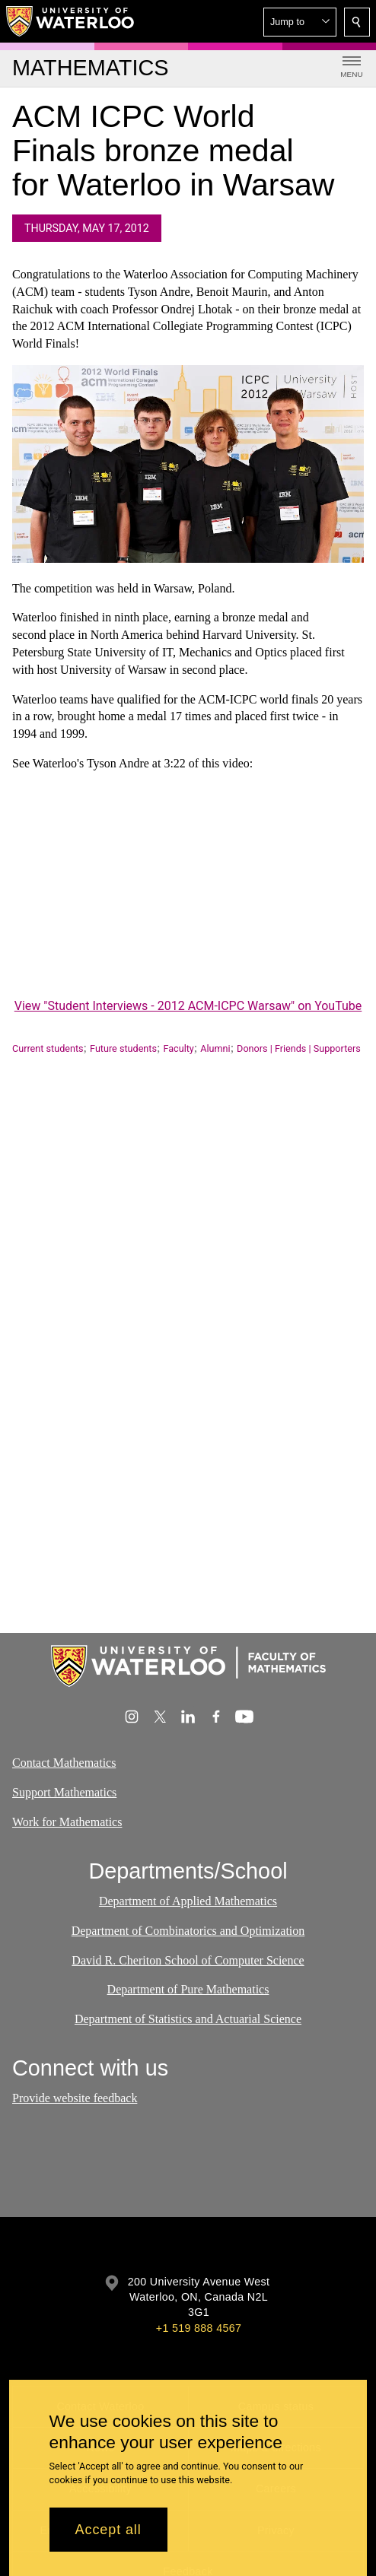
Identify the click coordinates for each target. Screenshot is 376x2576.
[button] (300, 22)
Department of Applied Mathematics (188, 1901)
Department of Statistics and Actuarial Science (188, 2018)
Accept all (108, 2529)
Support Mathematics (64, 1792)
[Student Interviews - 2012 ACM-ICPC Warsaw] (188, 896)
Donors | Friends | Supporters (299, 1048)
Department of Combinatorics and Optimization (188, 1930)
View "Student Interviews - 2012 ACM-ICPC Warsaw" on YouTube (188, 1006)
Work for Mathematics (67, 1821)
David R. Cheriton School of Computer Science (188, 1960)
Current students (48, 1048)
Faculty (178, 1048)
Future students (123, 1048)
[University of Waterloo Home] (70, 21)
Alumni (215, 1048)
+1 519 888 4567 (198, 2328)
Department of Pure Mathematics (188, 1989)
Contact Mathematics (64, 1762)
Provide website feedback (74, 2098)
